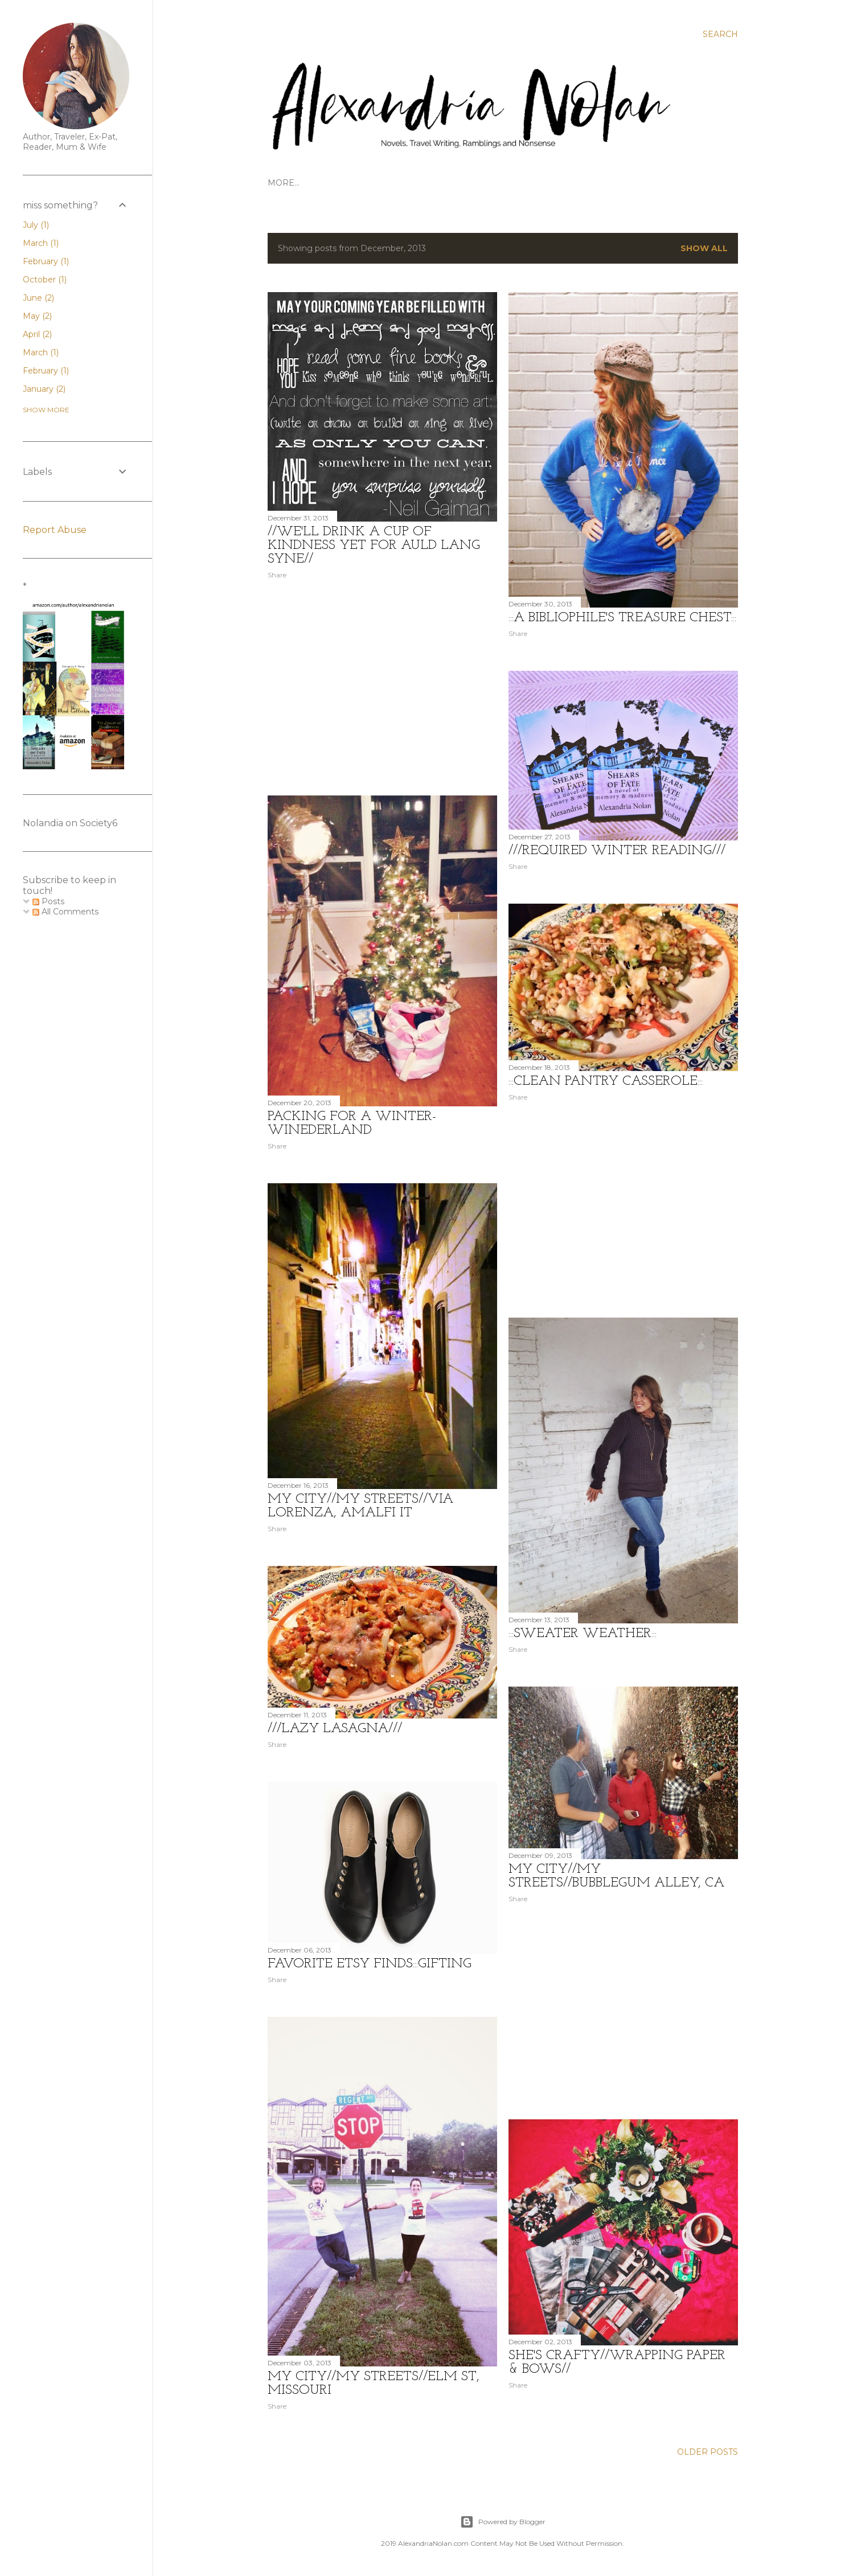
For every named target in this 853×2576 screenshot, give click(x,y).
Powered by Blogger (503, 2522)
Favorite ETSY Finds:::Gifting (369, 1964)
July (36, 225)
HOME (281, 183)
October (45, 279)
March (41, 243)
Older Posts (707, 2452)
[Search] (720, 34)
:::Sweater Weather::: (582, 1633)
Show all (704, 248)
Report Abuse (55, 529)
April (37, 334)
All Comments (65, 911)
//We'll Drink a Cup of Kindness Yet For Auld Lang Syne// (374, 545)
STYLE (593, 183)
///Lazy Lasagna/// (335, 1729)
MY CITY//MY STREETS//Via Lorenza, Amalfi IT (360, 1506)
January (44, 389)
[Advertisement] (382, 687)
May (37, 316)
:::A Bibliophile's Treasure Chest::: (622, 618)
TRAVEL (317, 183)
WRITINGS (443, 183)
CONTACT (491, 183)
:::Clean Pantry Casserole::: (605, 1081)
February (46, 261)
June (38, 298)
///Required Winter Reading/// (616, 851)
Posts (48, 901)
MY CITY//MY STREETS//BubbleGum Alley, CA (616, 1876)
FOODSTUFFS (545, 183)
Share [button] (277, 575)
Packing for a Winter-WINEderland (352, 1123)
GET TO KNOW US (377, 183)
